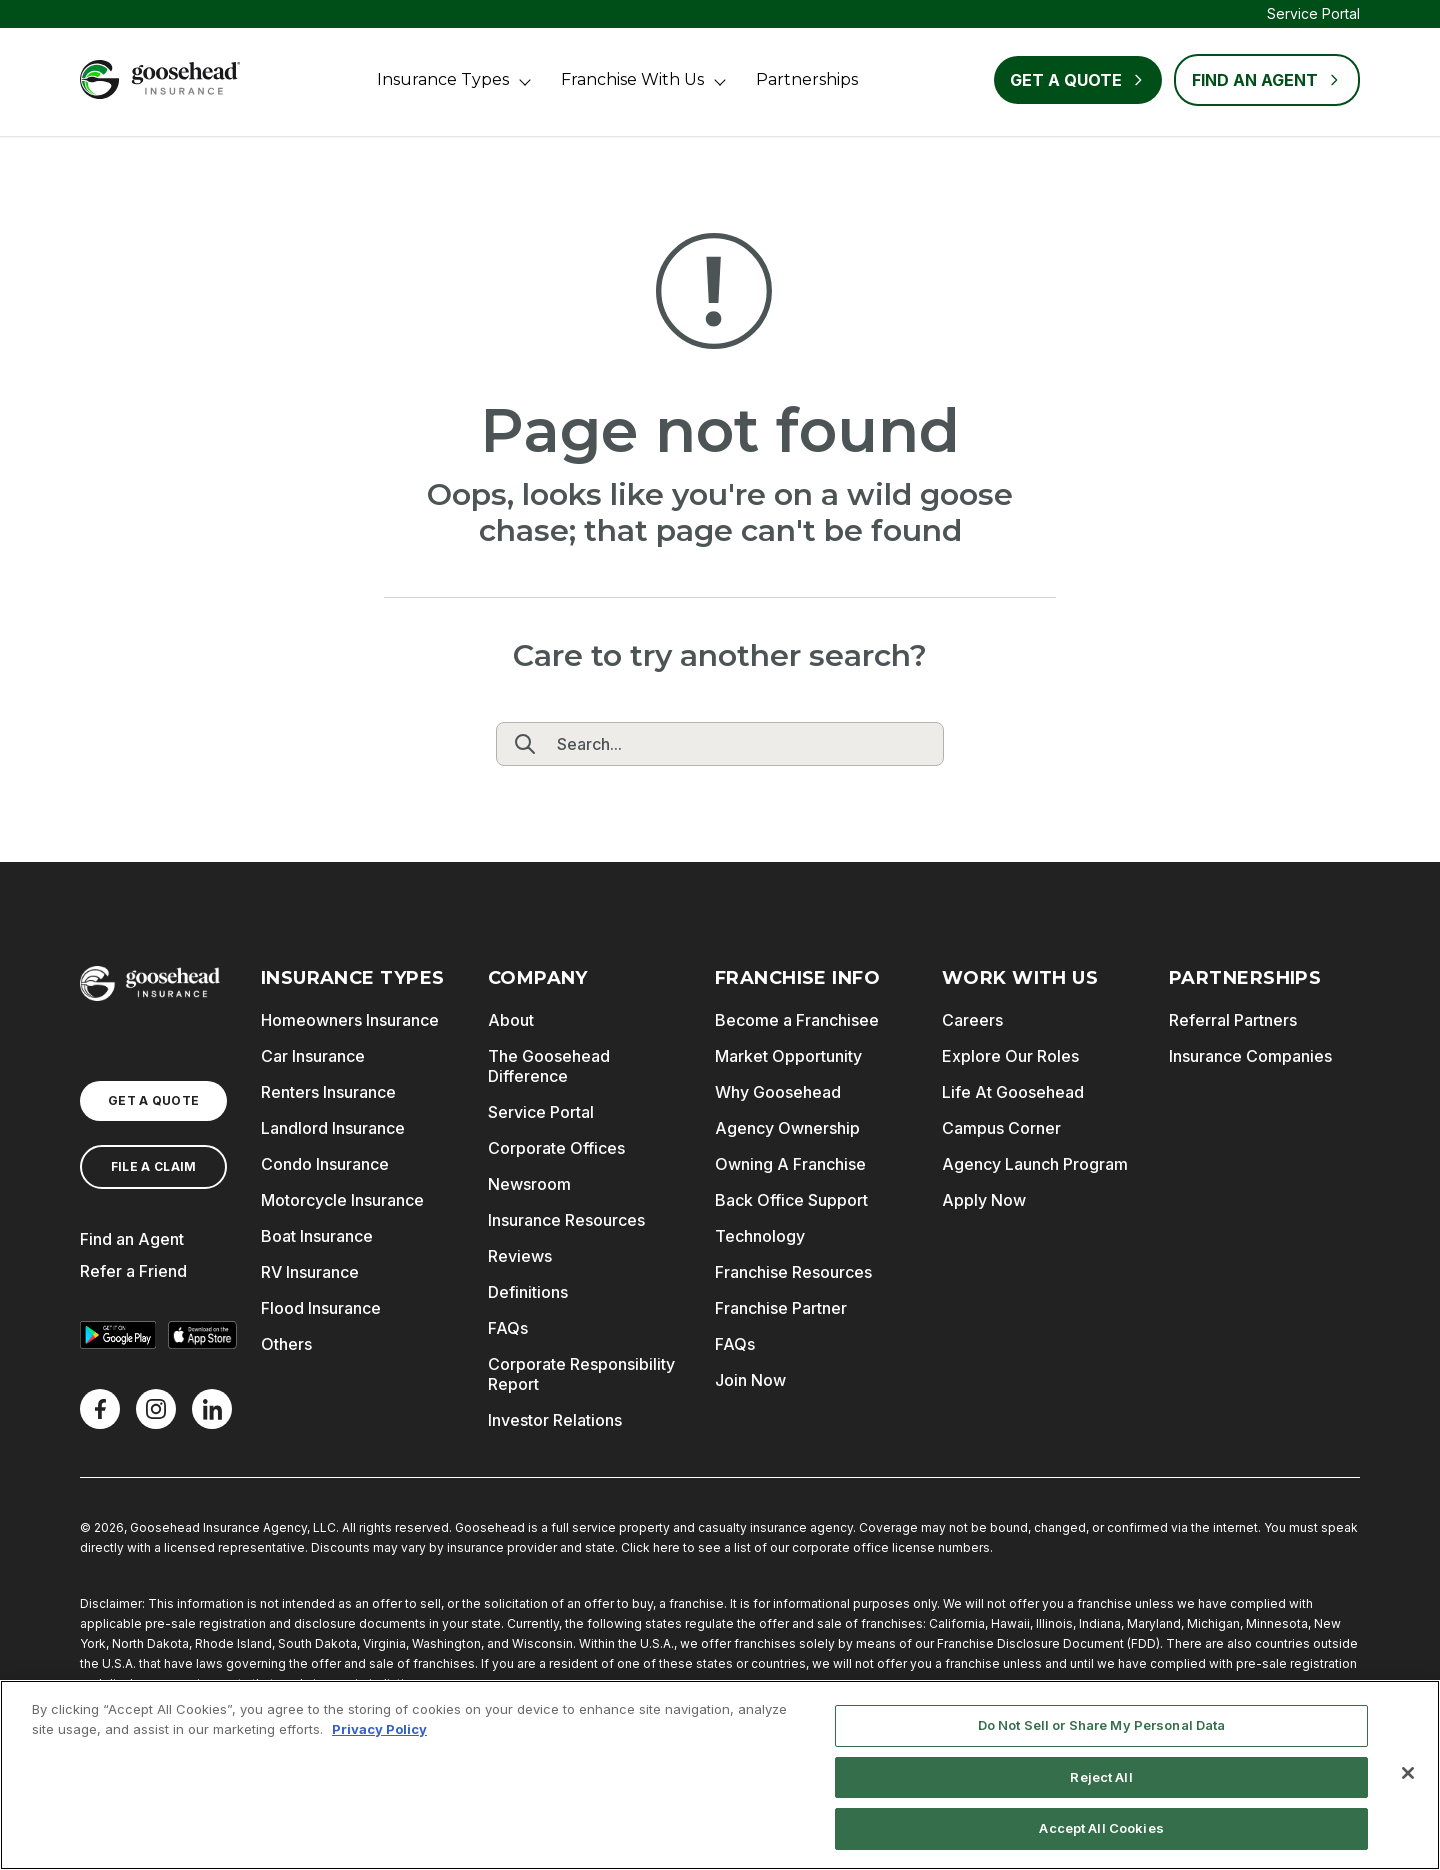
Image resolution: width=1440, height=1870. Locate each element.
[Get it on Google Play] (118, 1335)
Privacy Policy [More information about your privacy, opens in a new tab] (379, 1729)
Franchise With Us (632, 79)
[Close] (1408, 1773)
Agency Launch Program (1035, 1164)
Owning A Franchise (790, 1164)
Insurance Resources (566, 1220)
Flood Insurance (321, 1308)
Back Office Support (791, 1200)
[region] (720, 1775)
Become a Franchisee (797, 1020)
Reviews (520, 1256)
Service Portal (1313, 13)
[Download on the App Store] (202, 1335)
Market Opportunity (788, 1056)
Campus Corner (1001, 1128)
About (511, 1020)
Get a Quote (1078, 80)
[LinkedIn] (212, 1409)
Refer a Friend (133, 1271)
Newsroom (529, 1184)
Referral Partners (1233, 1020)
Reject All (1101, 1777)
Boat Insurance (317, 1236)
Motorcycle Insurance (342, 1200)
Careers (972, 1020)
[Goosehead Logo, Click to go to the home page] (160, 79)
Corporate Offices (556, 1148)
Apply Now (984, 1200)
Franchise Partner (781, 1308)
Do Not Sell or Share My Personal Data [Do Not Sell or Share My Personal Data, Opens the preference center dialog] (1102, 1725)
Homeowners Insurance (350, 1020)
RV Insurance (310, 1272)
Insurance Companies (1250, 1056)
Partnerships (807, 79)
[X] (156, 1409)
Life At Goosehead (1013, 1092)
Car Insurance (313, 1056)
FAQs (508, 1328)
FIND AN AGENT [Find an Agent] (1267, 80)
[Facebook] (100, 1409)
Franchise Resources (793, 1272)
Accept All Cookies (1101, 1828)
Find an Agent (132, 1239)
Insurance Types (443, 79)
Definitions (528, 1292)
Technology (760, 1236)
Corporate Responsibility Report (581, 1374)
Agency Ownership (787, 1128)
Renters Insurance (328, 1092)
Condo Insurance (325, 1164)
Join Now (750, 1380)
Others (286, 1344)
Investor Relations (555, 1420)
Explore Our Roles (1010, 1056)
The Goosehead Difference (549, 1066)
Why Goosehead (778, 1092)
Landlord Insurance (333, 1128)
